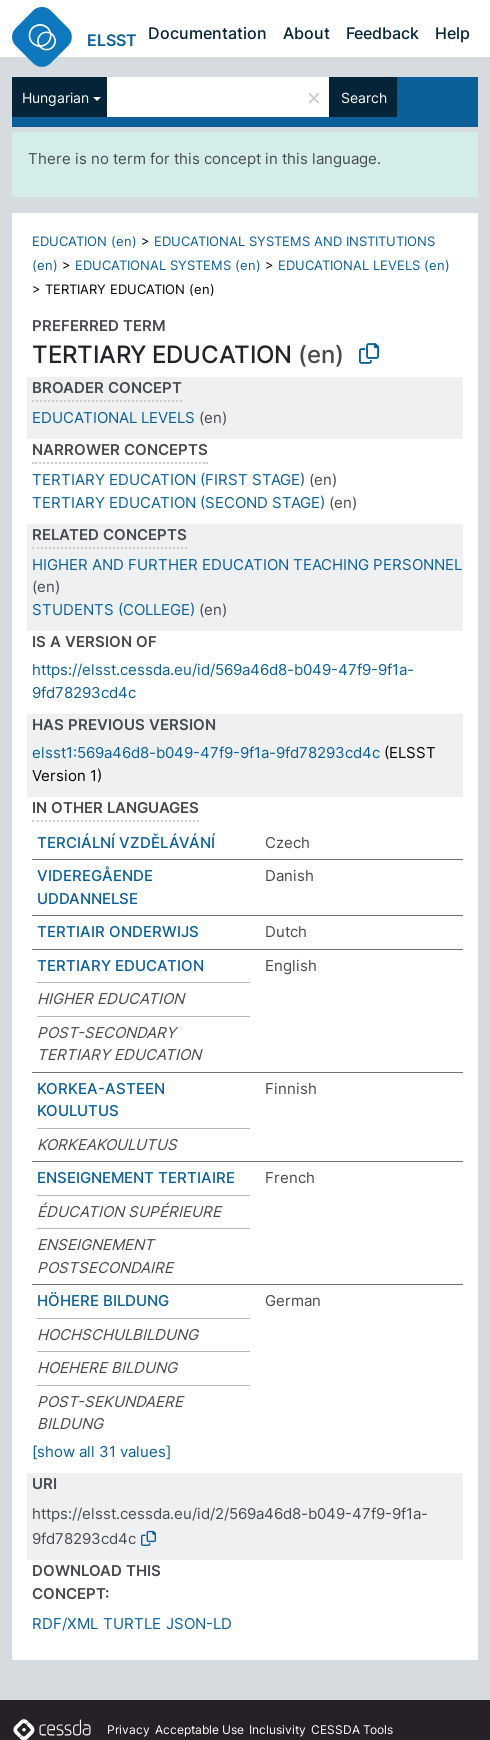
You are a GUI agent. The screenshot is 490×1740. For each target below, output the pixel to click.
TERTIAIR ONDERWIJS (118, 931)
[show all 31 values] (101, 1451)
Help (452, 33)
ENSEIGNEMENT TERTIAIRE (136, 1177)
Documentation (207, 33)
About (306, 33)
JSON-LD (199, 1623)
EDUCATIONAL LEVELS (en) (364, 265)
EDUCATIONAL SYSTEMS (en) (168, 265)
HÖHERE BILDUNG (103, 1300)
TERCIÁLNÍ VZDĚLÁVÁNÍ (126, 842)
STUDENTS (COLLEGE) (113, 609)
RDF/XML (65, 1623)
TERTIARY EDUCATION (120, 965)
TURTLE (132, 1623)
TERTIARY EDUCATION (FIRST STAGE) (168, 479)
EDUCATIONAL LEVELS (113, 417)
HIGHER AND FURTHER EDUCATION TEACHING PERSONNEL (247, 564)
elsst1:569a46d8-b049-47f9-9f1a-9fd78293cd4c (206, 752)
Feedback (382, 33)
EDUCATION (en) (84, 241)
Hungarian (55, 97)
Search (364, 97)
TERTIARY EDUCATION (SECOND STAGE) (178, 502)
